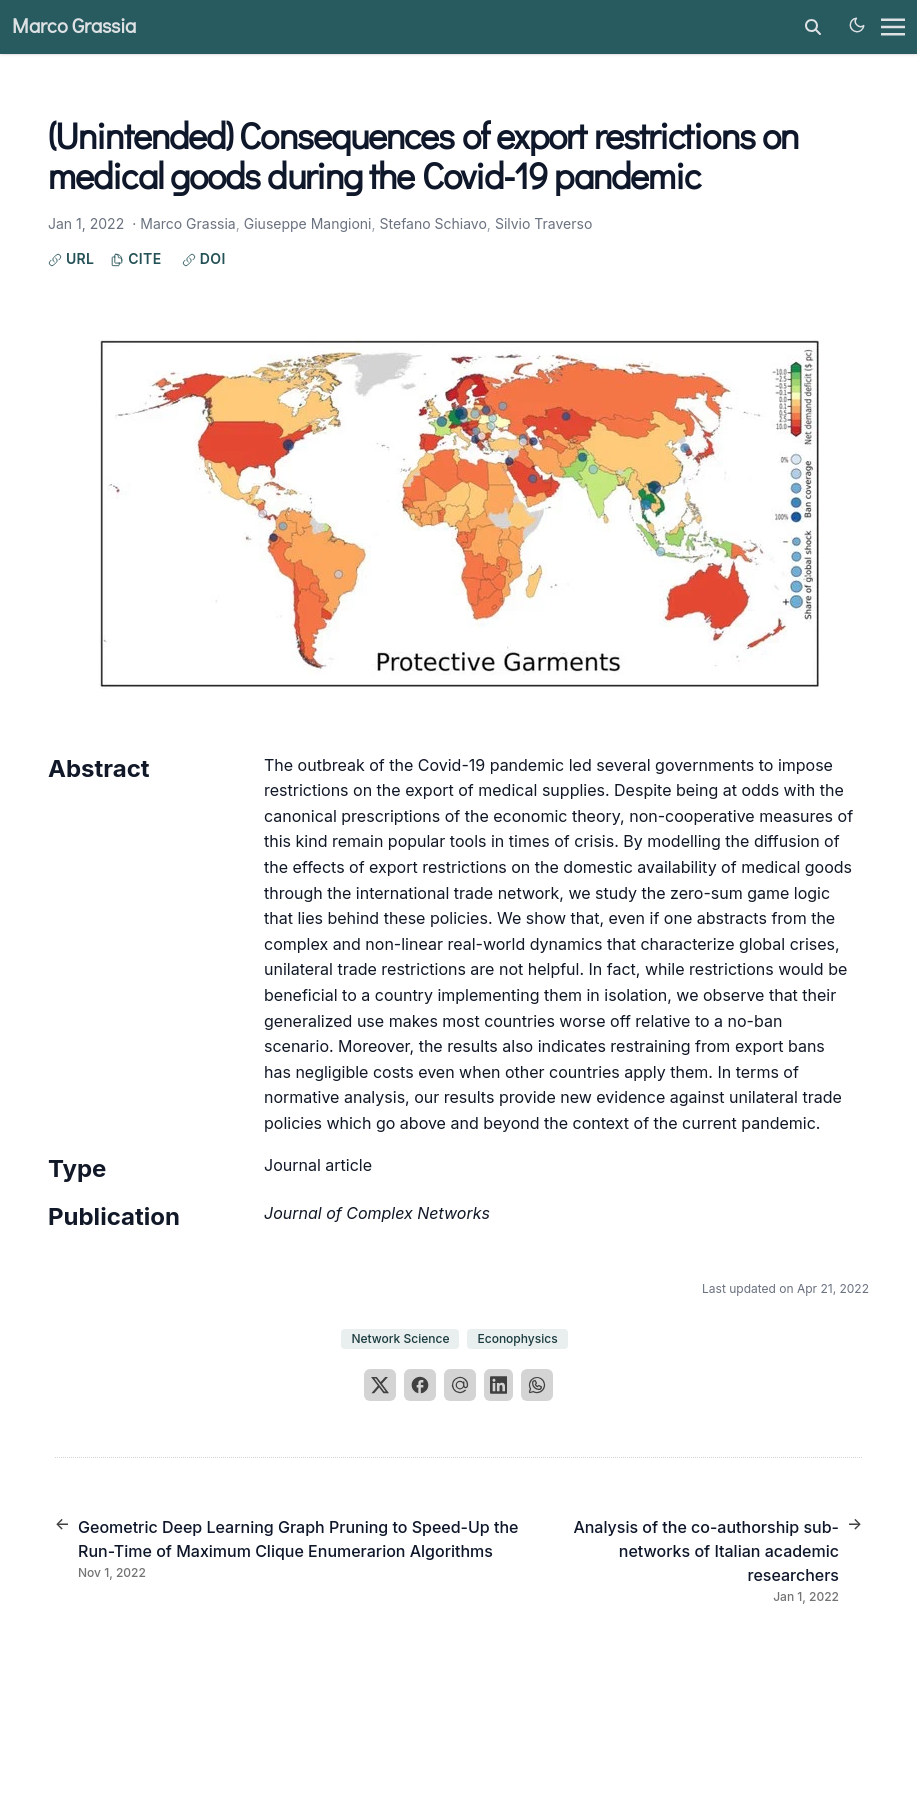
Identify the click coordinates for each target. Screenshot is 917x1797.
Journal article (318, 1165)
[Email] (460, 1385)
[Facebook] (420, 1385)
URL (71, 258)
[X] (380, 1385)
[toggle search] (813, 27)
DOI (204, 258)
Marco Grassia (74, 27)
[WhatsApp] (537, 1385)
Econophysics (517, 1338)
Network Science (400, 1338)
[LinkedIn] (499, 1385)
